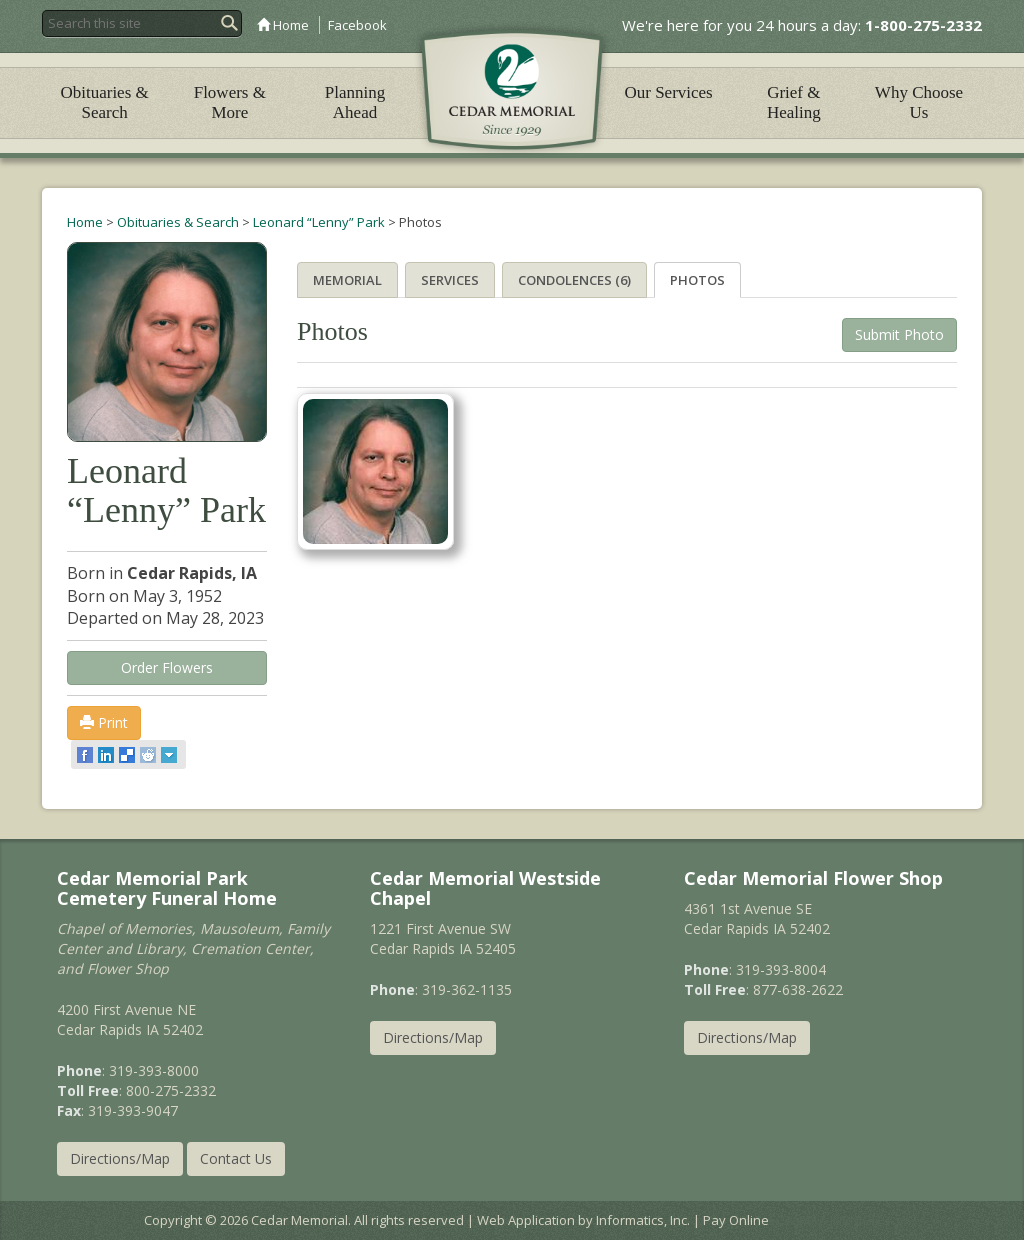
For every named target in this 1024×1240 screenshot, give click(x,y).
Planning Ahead (355, 102)
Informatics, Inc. (643, 1220)
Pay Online (736, 1220)
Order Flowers (167, 667)
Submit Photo (899, 334)
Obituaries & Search (104, 102)
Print (104, 722)
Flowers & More (230, 102)
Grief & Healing (794, 102)
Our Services (668, 92)
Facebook (357, 25)
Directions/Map (120, 1158)
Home (283, 25)
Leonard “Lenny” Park (319, 222)
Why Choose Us (919, 102)
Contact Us (236, 1158)
